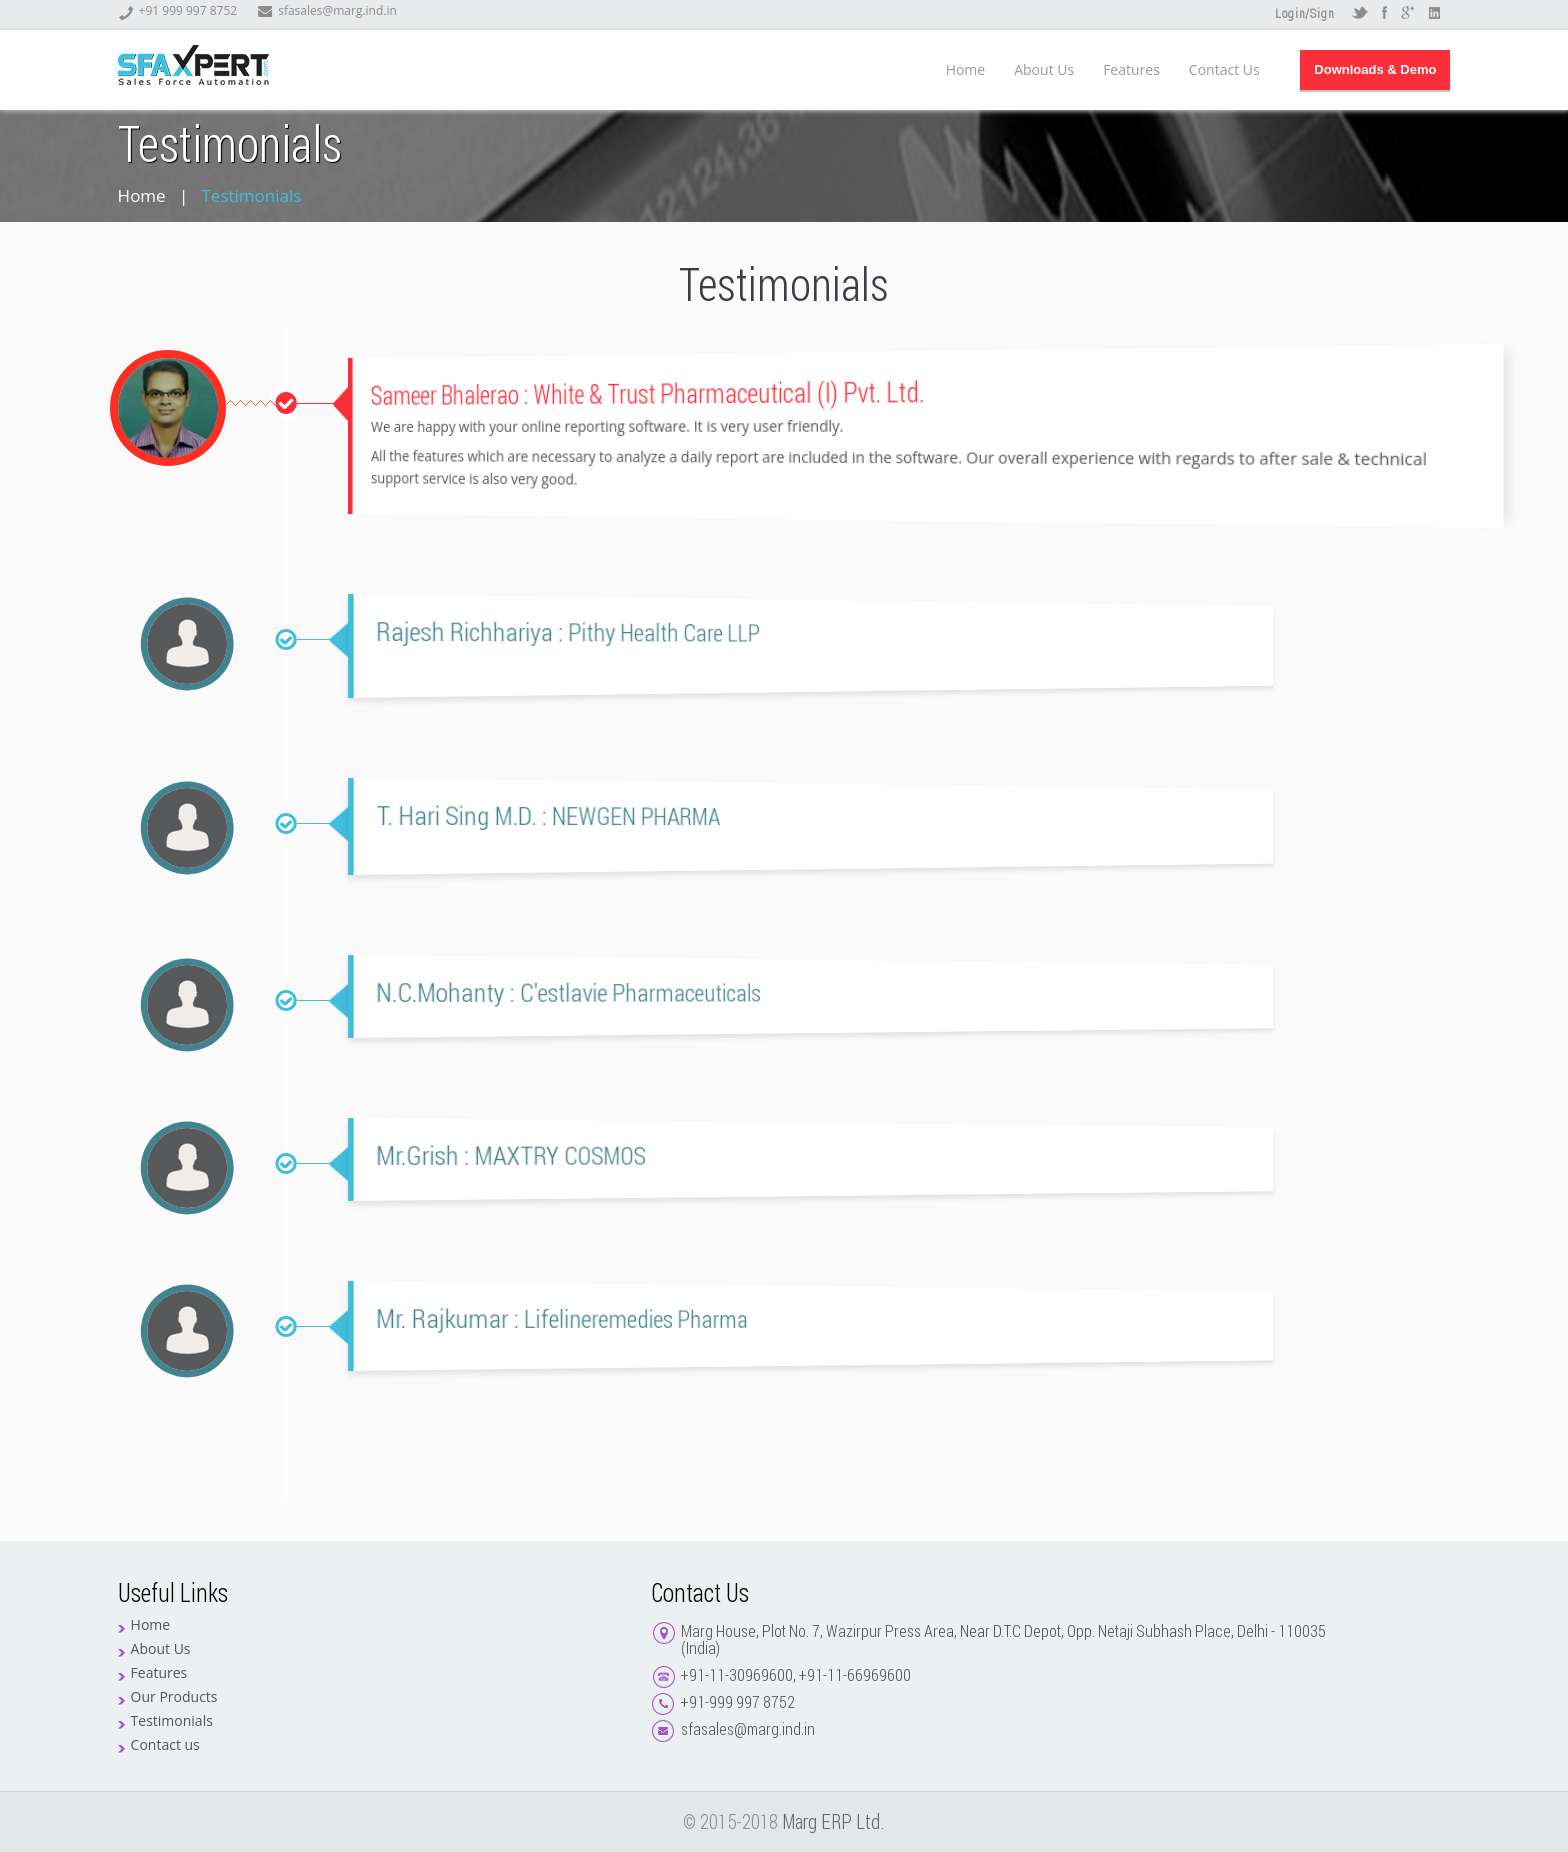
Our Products (174, 1696)
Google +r (1409, 14)
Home (966, 69)
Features (1131, 69)
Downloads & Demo (1375, 69)
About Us (1044, 69)
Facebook (1384, 14)
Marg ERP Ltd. (833, 1821)
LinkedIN (1434, 14)
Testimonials (172, 1720)
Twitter (1359, 14)
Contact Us (1224, 69)
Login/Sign (1304, 14)
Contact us (165, 1744)
